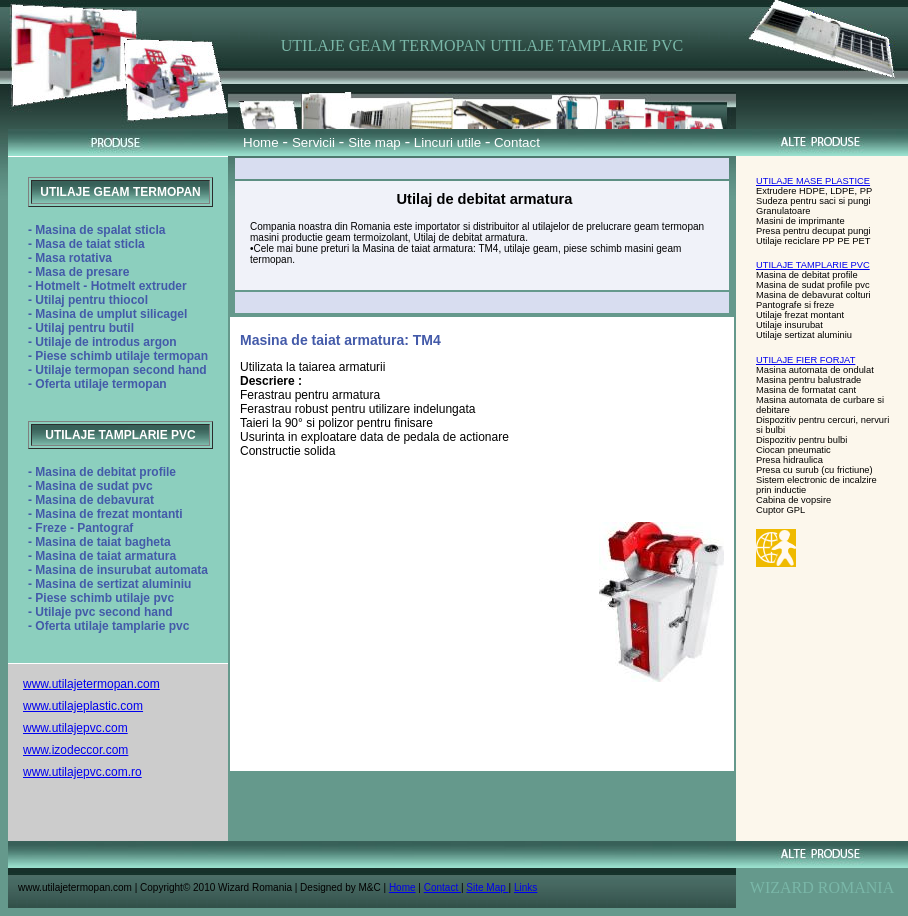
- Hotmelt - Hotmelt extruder (107, 286)
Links (525, 887)
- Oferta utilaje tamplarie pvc (108, 626)
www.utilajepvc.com (75, 728)
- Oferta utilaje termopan (97, 384)
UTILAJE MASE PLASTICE (813, 181)
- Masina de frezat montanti (105, 514)
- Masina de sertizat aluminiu (109, 584)
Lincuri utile (447, 142)
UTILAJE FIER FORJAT (805, 360)
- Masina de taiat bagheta (99, 542)
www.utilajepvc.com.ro (82, 772)
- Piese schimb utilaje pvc (101, 598)
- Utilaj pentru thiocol (88, 300)
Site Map (487, 887)
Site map (374, 142)
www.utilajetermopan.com (91, 684)
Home (261, 142)
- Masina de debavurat (91, 500)
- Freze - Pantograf (80, 528)
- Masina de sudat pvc (90, 486)
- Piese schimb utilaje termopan (118, 356)
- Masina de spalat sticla (96, 230)
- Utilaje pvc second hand (100, 612)
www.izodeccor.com (75, 750)
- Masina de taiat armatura (102, 556)
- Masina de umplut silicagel (107, 314)
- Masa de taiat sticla (86, 244)
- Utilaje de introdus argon (102, 342)
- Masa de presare (78, 272)
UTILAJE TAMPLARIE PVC (813, 265)
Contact (515, 142)
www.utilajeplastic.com (83, 706)
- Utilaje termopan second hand (117, 370)
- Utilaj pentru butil (81, 328)
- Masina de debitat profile (102, 472)
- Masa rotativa (70, 258)
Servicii (313, 142)
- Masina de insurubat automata (118, 570)
